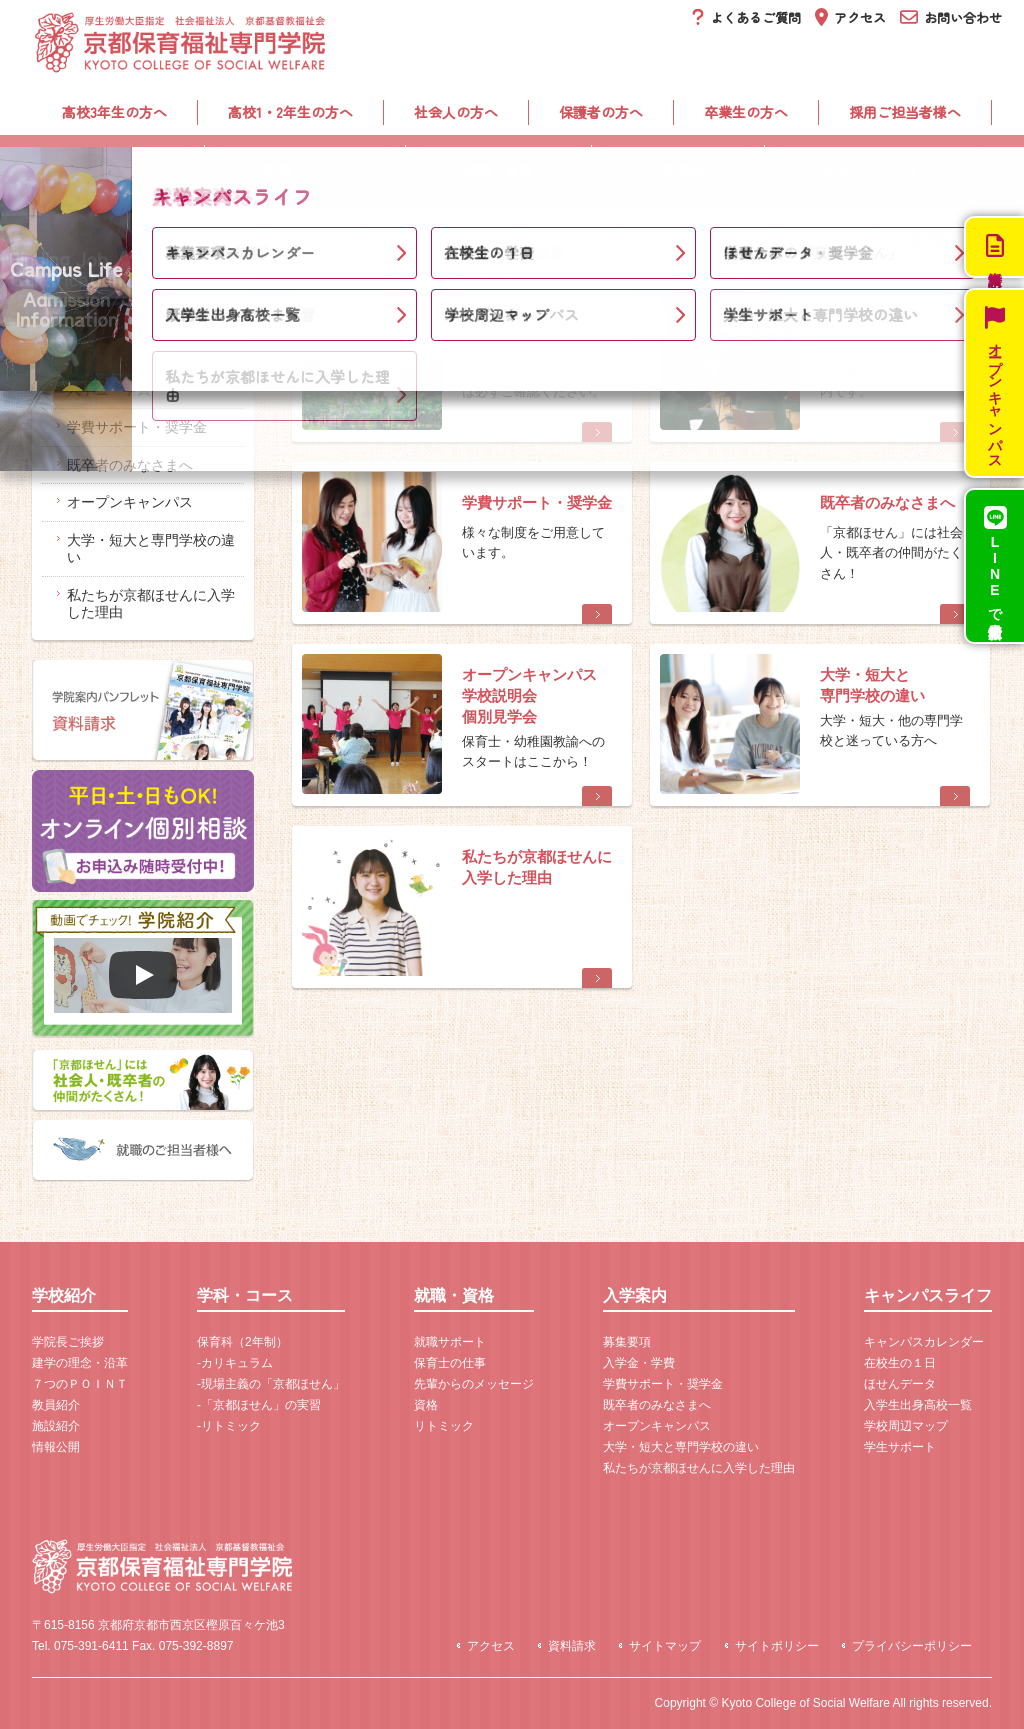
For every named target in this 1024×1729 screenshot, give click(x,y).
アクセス (491, 1646)
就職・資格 (498, 170)
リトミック (444, 1426)
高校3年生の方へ (114, 112)
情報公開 (56, 1447)
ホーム (53, 228)
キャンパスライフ (878, 170)
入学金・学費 (109, 389)
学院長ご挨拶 (68, 1342)
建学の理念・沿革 (80, 1363)
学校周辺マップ (906, 1426)
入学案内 (677, 170)
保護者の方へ (601, 112)
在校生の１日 (900, 1363)
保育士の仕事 (450, 1363)
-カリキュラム (235, 1363)
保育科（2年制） (242, 1342)
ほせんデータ (900, 1384)
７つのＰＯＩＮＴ (80, 1384)
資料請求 (572, 1646)
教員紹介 (56, 1405)
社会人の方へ (456, 112)
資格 (426, 1405)
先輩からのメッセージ (474, 1384)
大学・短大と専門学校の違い (151, 548)
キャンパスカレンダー (924, 1342)
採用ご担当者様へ (905, 112)
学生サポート (900, 1447)
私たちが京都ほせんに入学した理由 (151, 603)
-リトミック (229, 1426)
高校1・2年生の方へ (290, 112)
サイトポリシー (777, 1646)
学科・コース (305, 170)
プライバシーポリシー (912, 1646)
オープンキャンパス (130, 502)
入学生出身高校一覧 (918, 1405)
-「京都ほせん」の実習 (259, 1405)
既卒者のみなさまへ (130, 465)
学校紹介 (118, 170)
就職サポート (450, 1342)
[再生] (143, 975)
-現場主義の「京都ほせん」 (271, 1384)
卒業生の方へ (746, 112)
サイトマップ (665, 1646)
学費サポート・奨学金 (137, 427)
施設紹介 (56, 1426)
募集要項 (95, 351)
